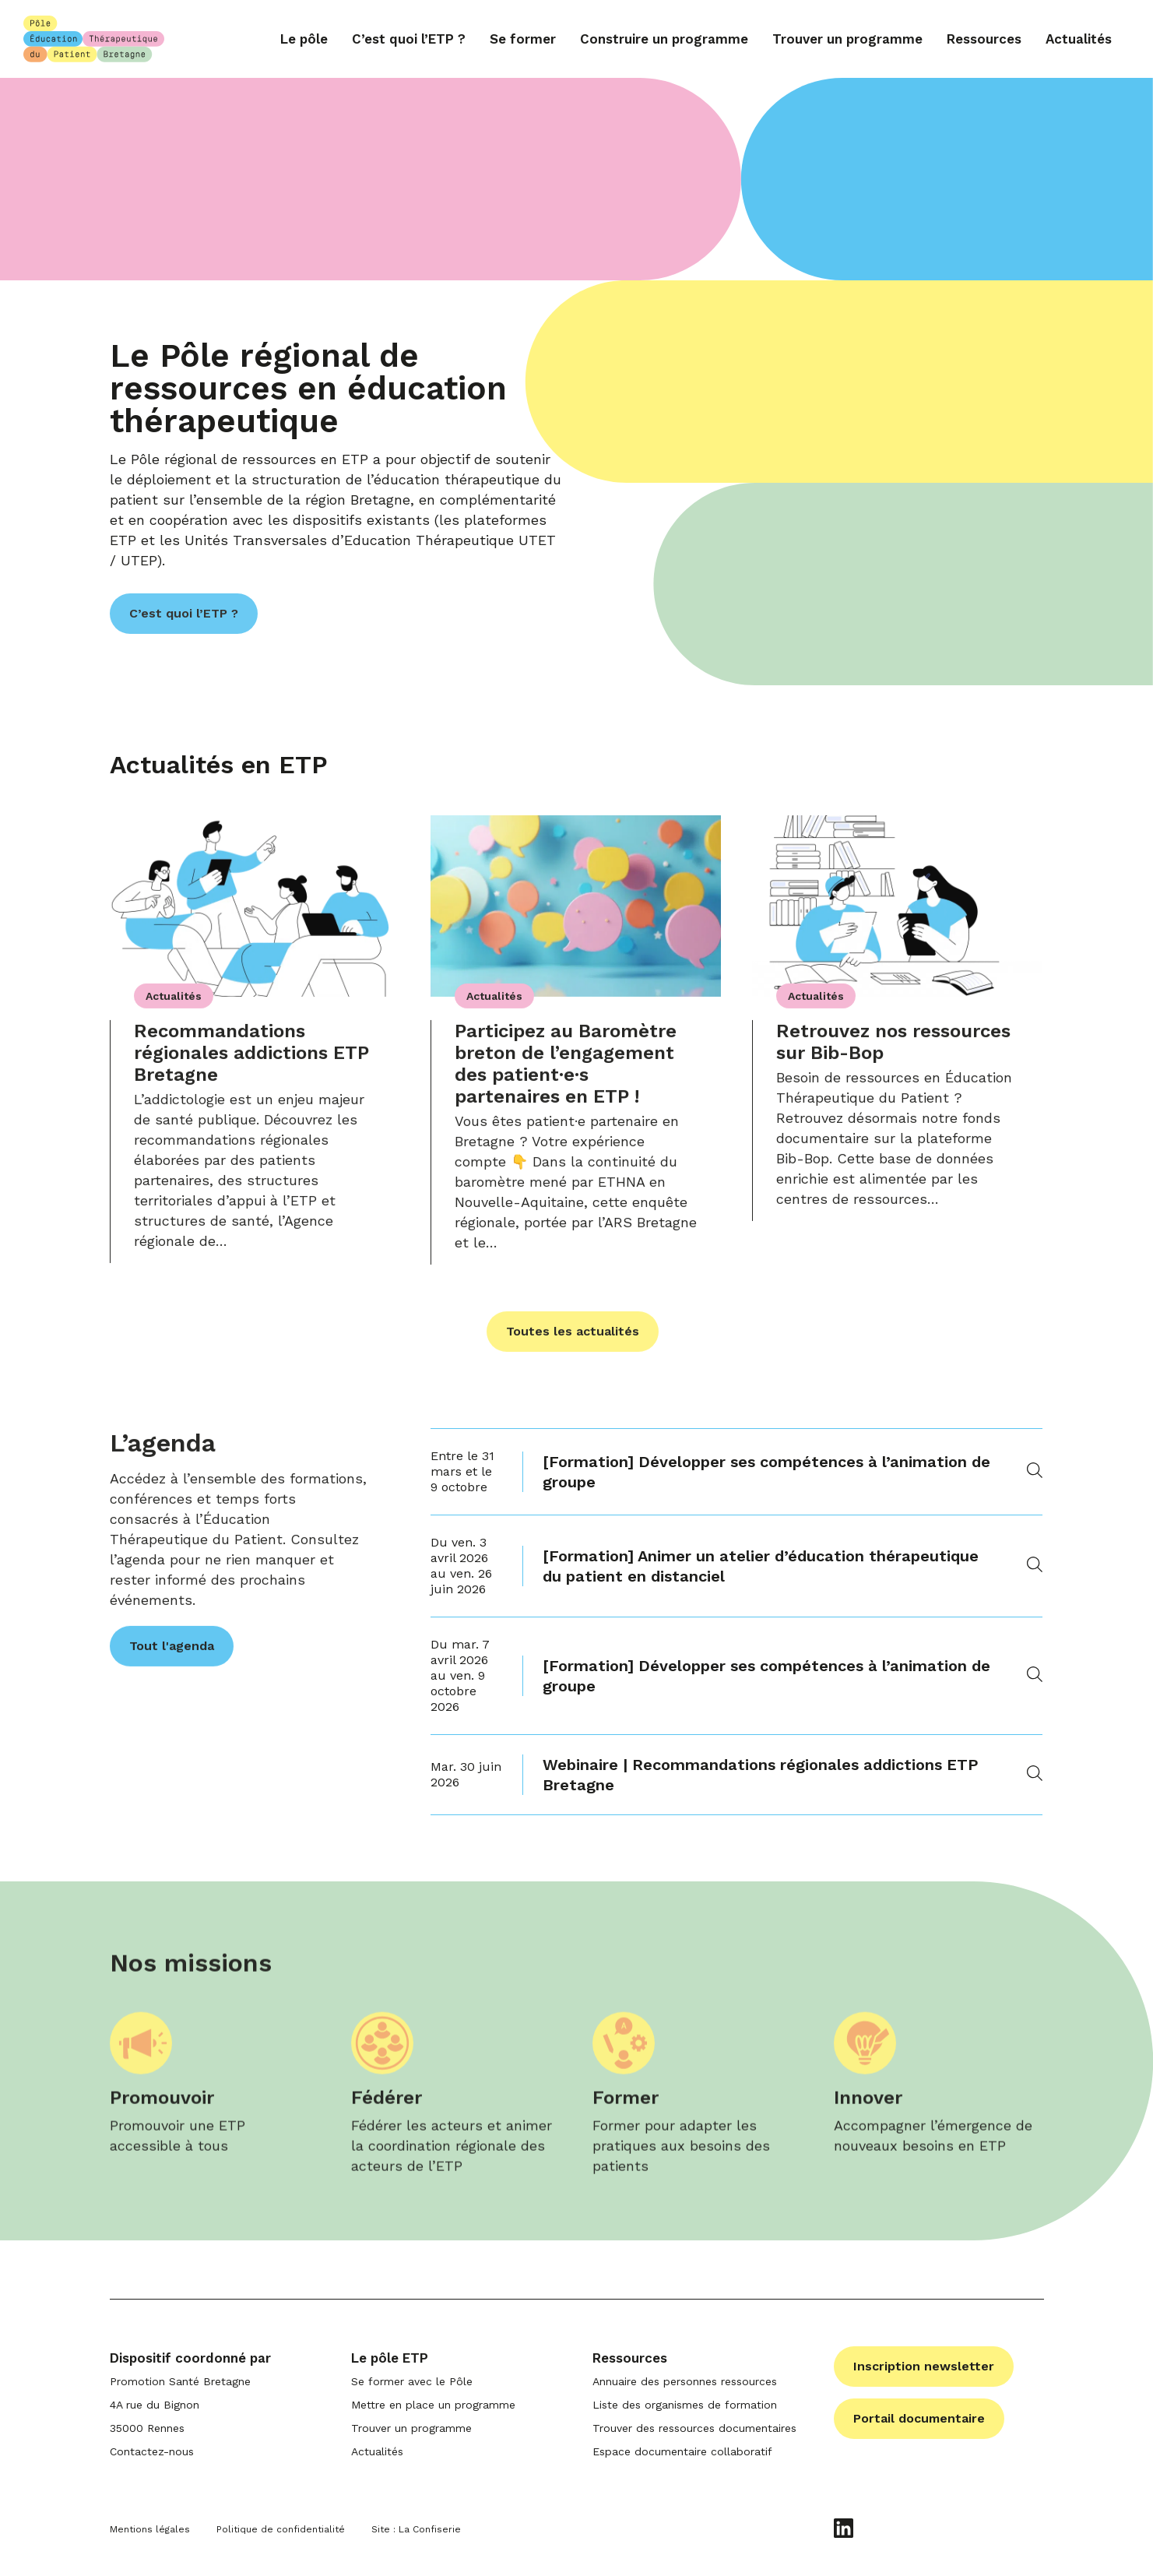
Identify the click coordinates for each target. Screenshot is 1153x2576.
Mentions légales (150, 2529)
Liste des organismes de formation (684, 2404)
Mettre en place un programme (433, 2404)
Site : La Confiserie (416, 2529)
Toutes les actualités (572, 1335)
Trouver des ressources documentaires (694, 2428)
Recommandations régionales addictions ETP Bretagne (251, 1057)
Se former (523, 39)
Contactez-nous (152, 2451)
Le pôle (304, 39)
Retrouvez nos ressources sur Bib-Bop (893, 1046)
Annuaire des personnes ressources (684, 2381)
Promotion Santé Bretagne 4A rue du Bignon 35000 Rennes (180, 2404)
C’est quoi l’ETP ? (409, 39)
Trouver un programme (847, 39)
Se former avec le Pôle (412, 2381)
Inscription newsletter (923, 2366)
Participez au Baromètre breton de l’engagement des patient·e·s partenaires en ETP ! (566, 1068)
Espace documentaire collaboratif (682, 2451)
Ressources (984, 39)
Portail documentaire (919, 2418)
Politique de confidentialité (280, 2529)
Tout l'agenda (171, 1650)
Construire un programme (664, 39)
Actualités (1079, 39)
